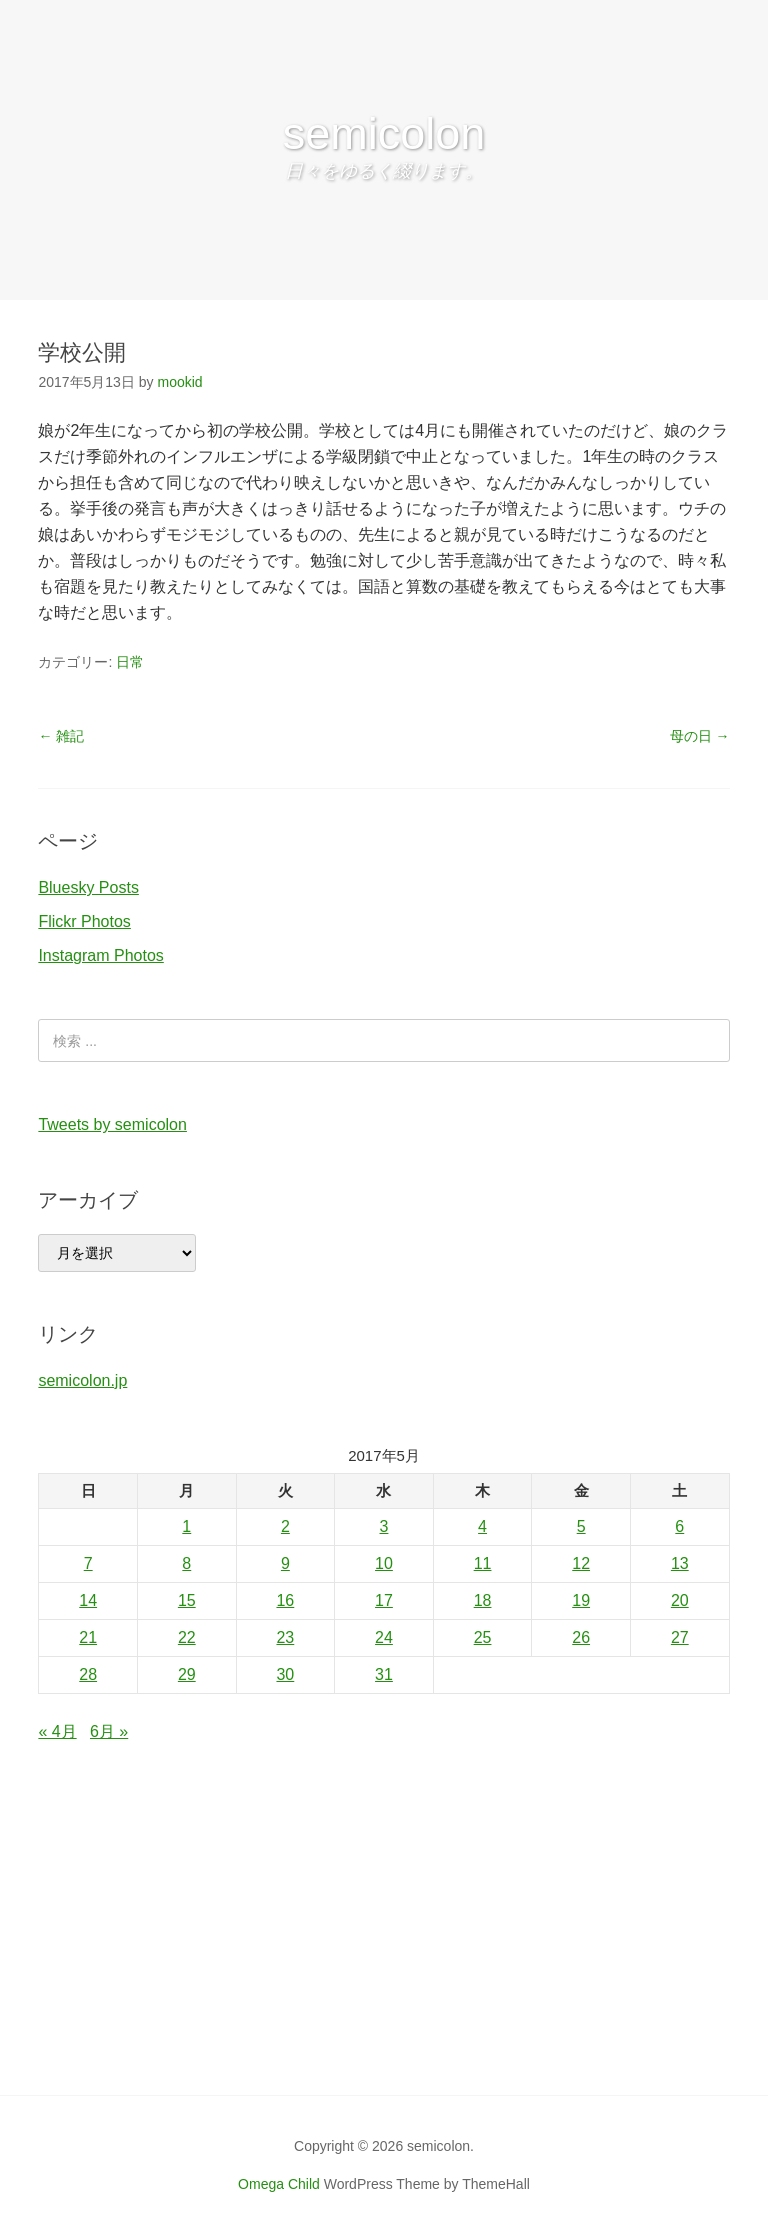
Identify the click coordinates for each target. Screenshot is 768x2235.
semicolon (384, 133)
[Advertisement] (384, 1945)
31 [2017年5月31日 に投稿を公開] (384, 1674)
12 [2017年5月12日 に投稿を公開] (581, 1563)
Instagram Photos (100, 955)
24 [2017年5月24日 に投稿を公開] (384, 1637)
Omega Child (279, 2184)
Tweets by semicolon (112, 1124)
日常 (130, 662)
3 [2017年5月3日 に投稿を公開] (384, 1526)
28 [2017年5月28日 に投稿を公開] (88, 1674)
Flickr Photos (84, 921)
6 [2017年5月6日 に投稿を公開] (679, 1526)
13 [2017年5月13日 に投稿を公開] (680, 1563)
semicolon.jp (82, 1380)
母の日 (700, 736)
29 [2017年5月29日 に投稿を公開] (187, 1674)
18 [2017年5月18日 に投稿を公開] (483, 1600)
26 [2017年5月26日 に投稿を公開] (581, 1637)
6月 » (109, 1731)
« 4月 (57, 1731)
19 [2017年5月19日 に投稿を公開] (581, 1600)
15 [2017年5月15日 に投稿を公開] (187, 1600)
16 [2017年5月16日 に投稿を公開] (285, 1600)
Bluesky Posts (88, 887)
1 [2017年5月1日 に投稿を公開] (186, 1526)
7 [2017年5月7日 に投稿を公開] (88, 1563)
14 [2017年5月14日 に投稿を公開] (88, 1600)
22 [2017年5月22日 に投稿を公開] (187, 1637)
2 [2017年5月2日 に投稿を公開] (285, 1526)
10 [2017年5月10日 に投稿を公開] (384, 1563)
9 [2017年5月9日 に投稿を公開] (285, 1563)
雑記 (61, 736)
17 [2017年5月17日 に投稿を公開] (384, 1600)
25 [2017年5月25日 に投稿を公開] (483, 1637)
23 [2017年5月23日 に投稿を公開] (285, 1637)
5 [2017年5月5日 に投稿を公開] (581, 1526)
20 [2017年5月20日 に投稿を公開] (680, 1600)
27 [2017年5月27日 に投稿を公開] (680, 1637)
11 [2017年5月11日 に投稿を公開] (483, 1563)
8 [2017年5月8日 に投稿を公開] (186, 1563)
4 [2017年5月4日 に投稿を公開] (482, 1526)
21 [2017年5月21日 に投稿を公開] (88, 1637)
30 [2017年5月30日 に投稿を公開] (285, 1674)
